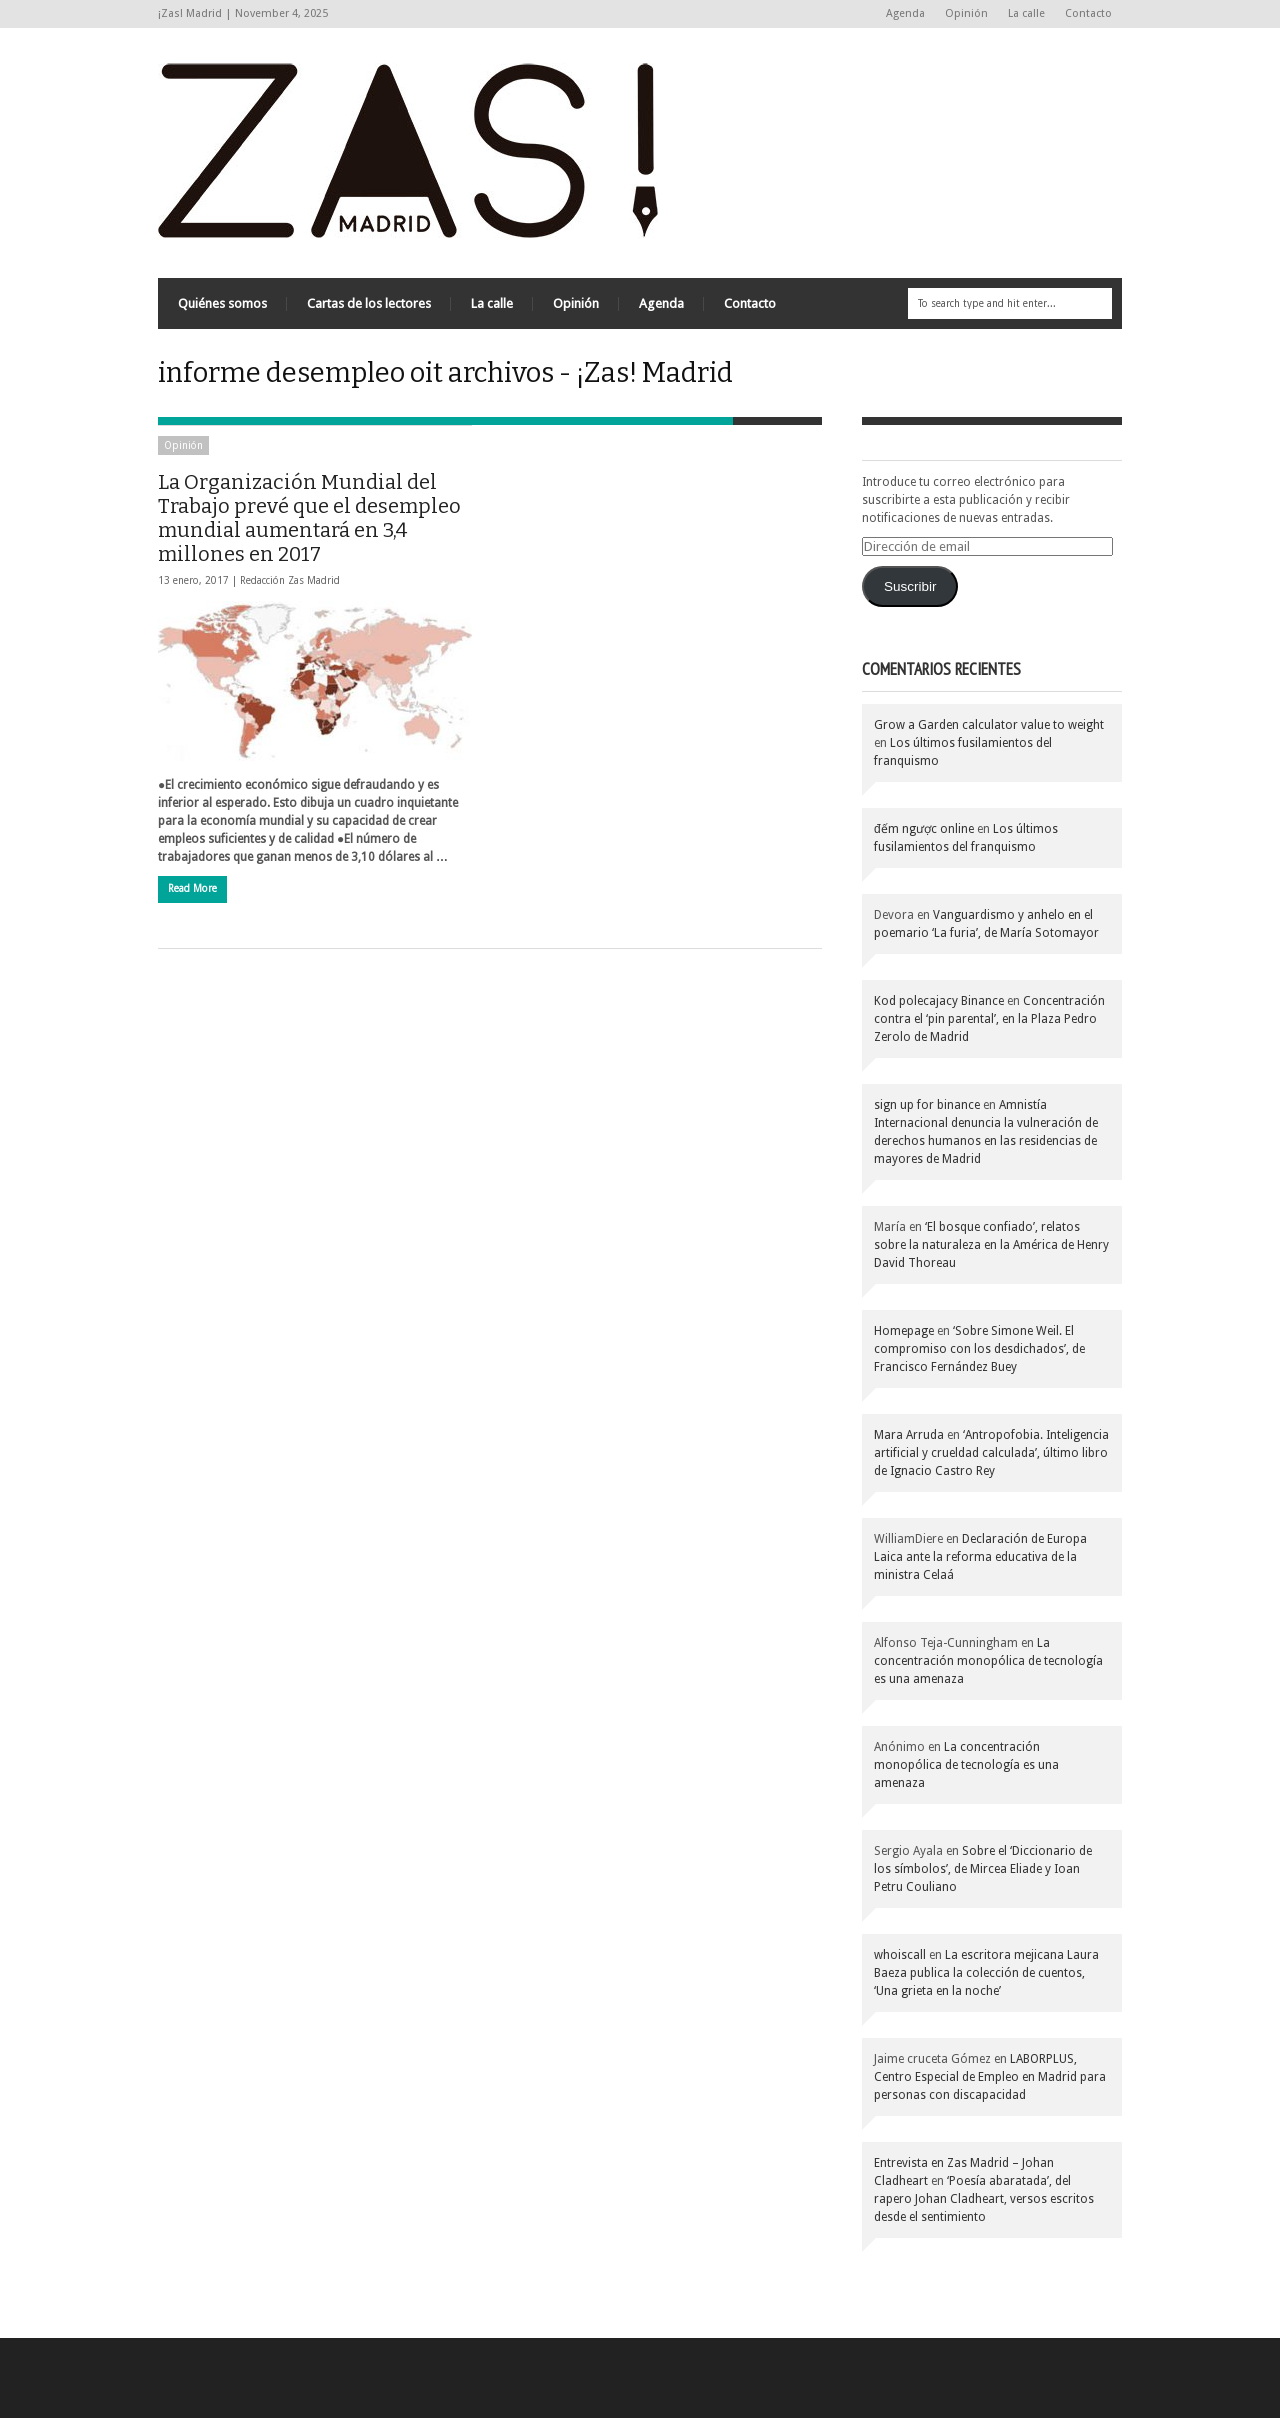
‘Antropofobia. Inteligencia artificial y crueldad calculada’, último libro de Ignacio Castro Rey (991, 1453)
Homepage (904, 1331)
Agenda (905, 13)
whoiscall (900, 1955)
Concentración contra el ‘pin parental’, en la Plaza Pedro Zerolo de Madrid (989, 1019)
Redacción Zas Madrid (290, 580)
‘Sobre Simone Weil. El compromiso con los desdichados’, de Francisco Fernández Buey (979, 1349)
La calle (1026, 13)
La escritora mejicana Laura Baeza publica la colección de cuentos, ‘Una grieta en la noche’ (986, 1973)
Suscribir (910, 586)
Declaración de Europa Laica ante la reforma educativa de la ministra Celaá (980, 1557)
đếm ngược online (924, 829)
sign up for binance (927, 1105)
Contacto (1088, 13)
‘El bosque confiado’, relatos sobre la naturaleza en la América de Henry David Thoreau (991, 1245)
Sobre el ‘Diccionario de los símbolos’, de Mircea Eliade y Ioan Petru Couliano (983, 1869)
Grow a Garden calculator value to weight (989, 725)
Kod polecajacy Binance (939, 1001)
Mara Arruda (909, 1435)
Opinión (966, 13)
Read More (192, 888)
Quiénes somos (222, 303)
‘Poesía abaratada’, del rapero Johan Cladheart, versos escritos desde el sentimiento (984, 2199)
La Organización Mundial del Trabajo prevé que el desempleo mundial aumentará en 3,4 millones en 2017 (309, 518)
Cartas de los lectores (369, 303)
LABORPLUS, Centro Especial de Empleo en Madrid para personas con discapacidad (990, 2077)
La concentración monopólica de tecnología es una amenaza (988, 1661)
